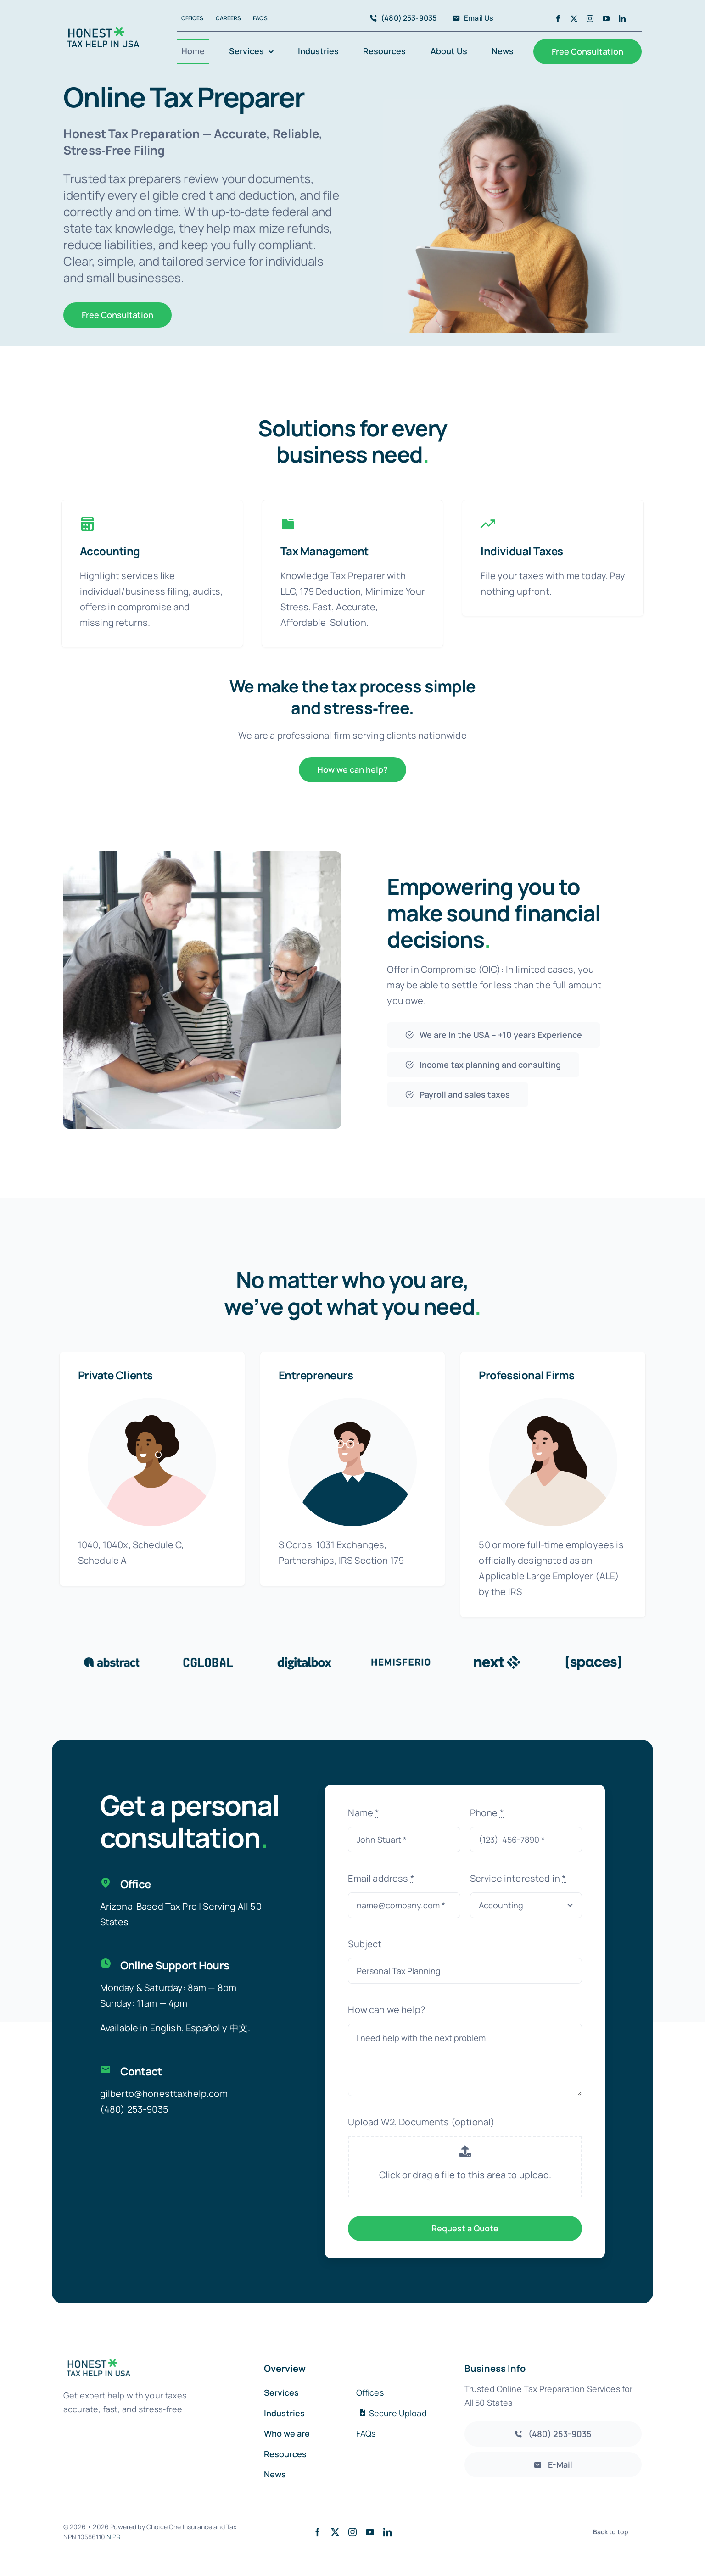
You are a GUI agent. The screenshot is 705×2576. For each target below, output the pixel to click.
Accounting (110, 550)
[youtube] (606, 18)
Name (363, 1813)
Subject (364, 1944)
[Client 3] (304, 1657)
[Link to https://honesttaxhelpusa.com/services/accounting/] (87, 524)
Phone (487, 1813)
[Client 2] (208, 1657)
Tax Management (324, 550)
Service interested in (518, 1878)
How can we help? (386, 2009)
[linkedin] (622, 18)
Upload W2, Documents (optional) (421, 2122)
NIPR (113, 2536)
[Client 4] (401, 1657)
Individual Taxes (522, 550)
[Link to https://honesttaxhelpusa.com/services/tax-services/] (287, 524)
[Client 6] (593, 1657)
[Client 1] (111, 1657)
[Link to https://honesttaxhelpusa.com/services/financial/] (488, 524)
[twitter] (574, 18)
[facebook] (557, 18)
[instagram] (590, 18)
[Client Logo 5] (497, 1657)
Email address (381, 1878)
